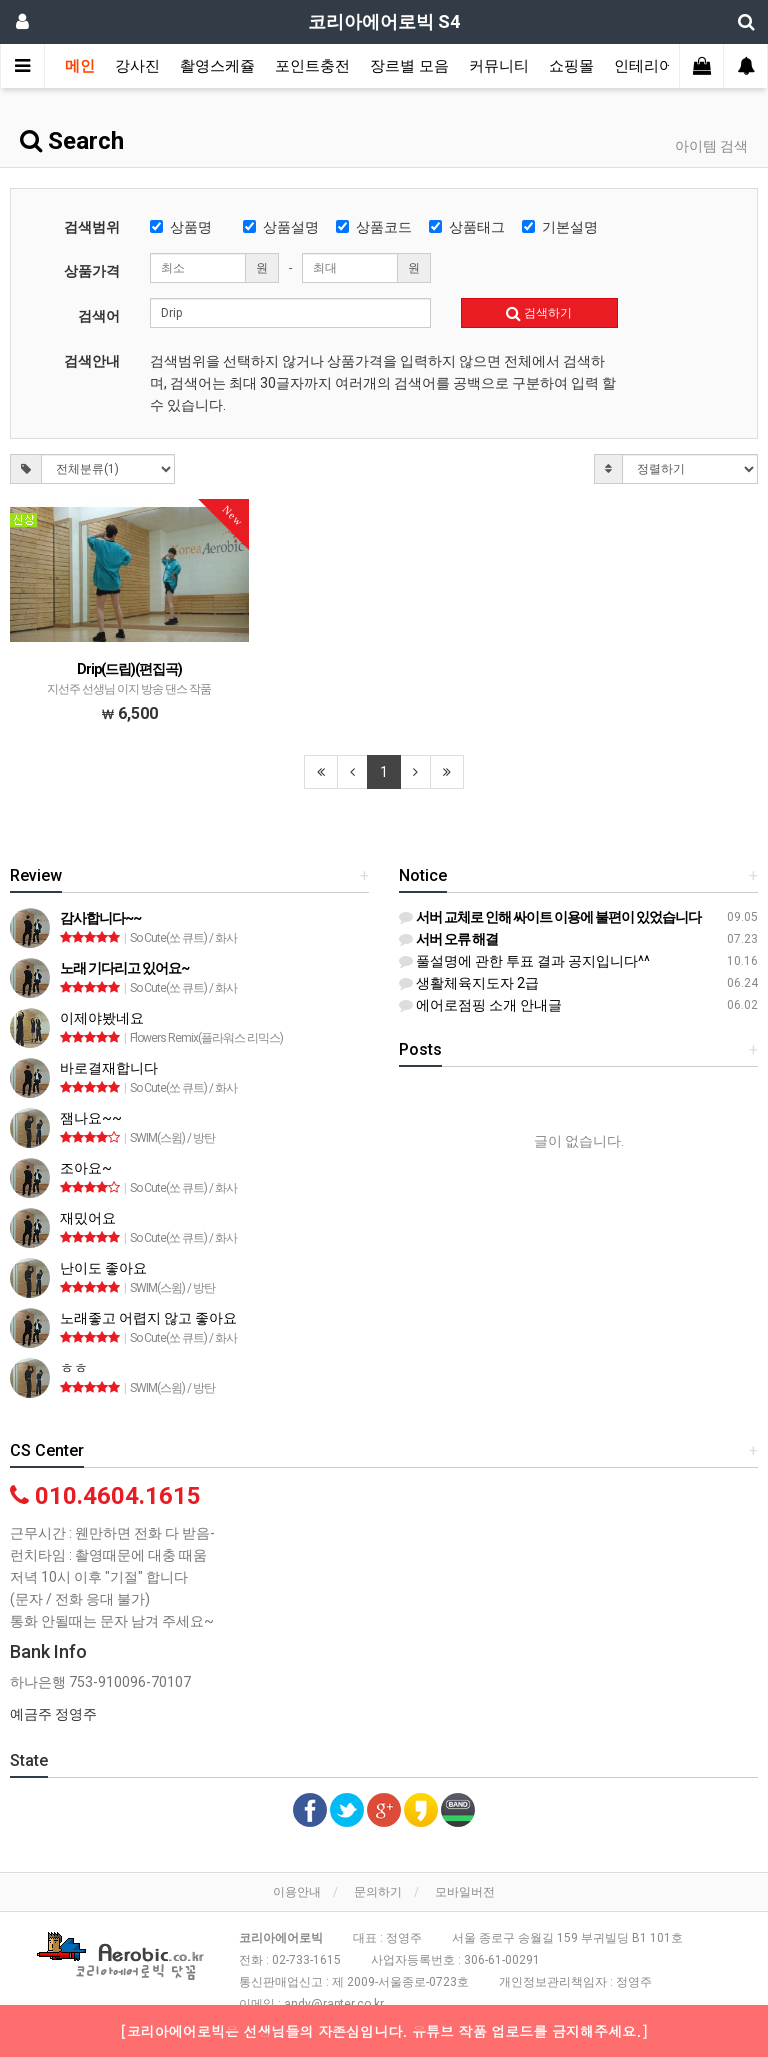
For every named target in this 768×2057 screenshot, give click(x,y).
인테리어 (644, 66)
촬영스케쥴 (217, 66)
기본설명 (560, 227)
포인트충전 (312, 66)
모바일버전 (465, 1892)
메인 (80, 66)
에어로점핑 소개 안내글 (480, 1005)
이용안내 (297, 1892)
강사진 (137, 66)
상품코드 (374, 227)
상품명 (181, 227)
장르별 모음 (409, 66)
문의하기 (378, 1892)
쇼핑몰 (571, 66)
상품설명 (281, 227)
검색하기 (539, 313)
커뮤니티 (499, 66)
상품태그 (467, 227)
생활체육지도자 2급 (469, 983)
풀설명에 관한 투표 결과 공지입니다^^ (524, 961)
